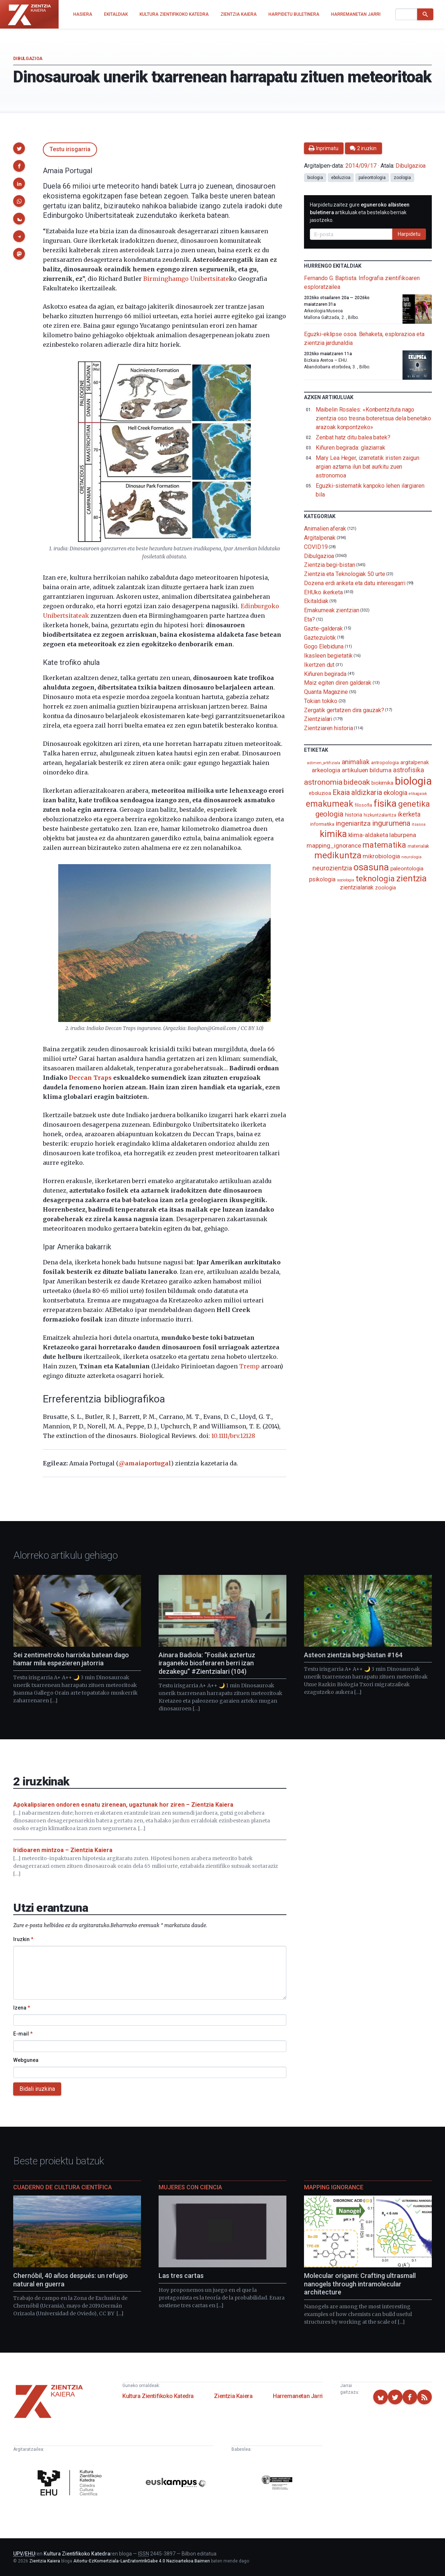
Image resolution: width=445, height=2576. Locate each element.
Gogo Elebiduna (324, 646)
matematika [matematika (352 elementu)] (384, 845)
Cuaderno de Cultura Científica (62, 2187)
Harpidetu (409, 234)
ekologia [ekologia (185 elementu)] (395, 792)
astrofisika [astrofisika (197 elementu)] (408, 770)
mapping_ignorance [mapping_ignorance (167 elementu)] (334, 845)
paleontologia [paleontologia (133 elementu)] (406, 868)
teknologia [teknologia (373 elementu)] (375, 878)
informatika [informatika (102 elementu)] (322, 824)
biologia (315, 177)
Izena (21, 2008)
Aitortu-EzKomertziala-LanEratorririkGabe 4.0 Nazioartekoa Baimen (141, 2561)
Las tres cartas (181, 2275)
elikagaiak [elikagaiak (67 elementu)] (418, 793)
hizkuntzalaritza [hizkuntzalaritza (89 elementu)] (380, 815)
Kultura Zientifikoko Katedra (158, 2396)
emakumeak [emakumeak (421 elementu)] (329, 804)
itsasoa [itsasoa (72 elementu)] (418, 824)
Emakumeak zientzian (331, 610)
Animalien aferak (325, 528)
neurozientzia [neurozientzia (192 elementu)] (332, 868)
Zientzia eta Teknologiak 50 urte (344, 573)
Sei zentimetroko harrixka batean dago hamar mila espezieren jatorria (71, 1659)
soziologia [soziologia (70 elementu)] (345, 880)
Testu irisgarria (69, 149)
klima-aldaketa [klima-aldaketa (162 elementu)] (368, 835)
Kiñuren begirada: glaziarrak (350, 447)
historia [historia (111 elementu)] (353, 815)
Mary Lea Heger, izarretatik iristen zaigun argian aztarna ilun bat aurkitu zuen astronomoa (367, 466)
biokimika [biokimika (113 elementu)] (382, 783)
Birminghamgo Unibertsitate (186, 278)
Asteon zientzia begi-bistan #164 (353, 1655)
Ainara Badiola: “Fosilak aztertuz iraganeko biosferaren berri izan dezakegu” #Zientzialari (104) (207, 1663)
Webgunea (25, 2060)
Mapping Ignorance (333, 2187)
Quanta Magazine (326, 691)
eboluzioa (341, 177)
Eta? (309, 619)
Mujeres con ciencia (190, 2187)
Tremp (249, 1366)
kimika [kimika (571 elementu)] (333, 833)
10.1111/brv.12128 (233, 1435)
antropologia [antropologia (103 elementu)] (385, 762)
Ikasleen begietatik (328, 655)
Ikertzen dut (319, 664)
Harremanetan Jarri (298, 2396)
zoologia (402, 177)
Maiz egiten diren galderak (337, 682)
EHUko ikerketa (323, 591)
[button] (19, 148)
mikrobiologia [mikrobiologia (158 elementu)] (381, 856)
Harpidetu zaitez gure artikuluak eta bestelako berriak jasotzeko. (359, 212)
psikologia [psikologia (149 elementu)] (322, 879)
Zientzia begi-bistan (329, 564)
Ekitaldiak (316, 601)
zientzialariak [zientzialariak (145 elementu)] (357, 887)
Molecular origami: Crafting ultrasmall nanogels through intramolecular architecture (360, 2284)
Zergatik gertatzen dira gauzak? (344, 709)
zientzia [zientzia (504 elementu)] (411, 878)
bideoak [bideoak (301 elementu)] (357, 782)
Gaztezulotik (320, 637)
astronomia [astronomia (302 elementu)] (323, 782)
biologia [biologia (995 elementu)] (413, 781)
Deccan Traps (90, 1077)
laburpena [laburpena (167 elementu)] (402, 835)
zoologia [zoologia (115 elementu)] (385, 888)
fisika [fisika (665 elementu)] (385, 803)
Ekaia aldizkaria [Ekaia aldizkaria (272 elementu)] (357, 792)
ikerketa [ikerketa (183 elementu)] (409, 814)
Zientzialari (318, 718)
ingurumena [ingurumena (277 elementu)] (391, 823)
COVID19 (315, 546)
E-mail (23, 2034)
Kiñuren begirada (325, 673)
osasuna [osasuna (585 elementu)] (371, 867)
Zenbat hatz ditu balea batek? (353, 437)
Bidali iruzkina (37, 2088)
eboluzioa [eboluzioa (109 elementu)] (320, 793)
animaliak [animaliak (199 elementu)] (356, 762)
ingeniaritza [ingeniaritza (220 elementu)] (353, 823)
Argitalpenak (319, 537)
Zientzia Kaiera (233, 2396)
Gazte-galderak (323, 628)
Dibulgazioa (27, 58)
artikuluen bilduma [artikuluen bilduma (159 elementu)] (367, 770)
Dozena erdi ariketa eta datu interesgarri (354, 583)
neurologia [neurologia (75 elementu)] (411, 856)
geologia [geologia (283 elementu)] (329, 814)
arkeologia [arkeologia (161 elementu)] (326, 770)
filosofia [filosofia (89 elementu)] (363, 805)
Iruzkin (23, 1939)
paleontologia (372, 177)
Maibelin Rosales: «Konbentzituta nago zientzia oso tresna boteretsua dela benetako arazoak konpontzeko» (373, 418)
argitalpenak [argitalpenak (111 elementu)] (414, 762)
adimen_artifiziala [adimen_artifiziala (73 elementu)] (323, 763)
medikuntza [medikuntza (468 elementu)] (337, 855)
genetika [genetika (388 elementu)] (414, 804)
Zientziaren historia (328, 728)
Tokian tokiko (320, 701)
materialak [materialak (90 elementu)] (418, 846)
